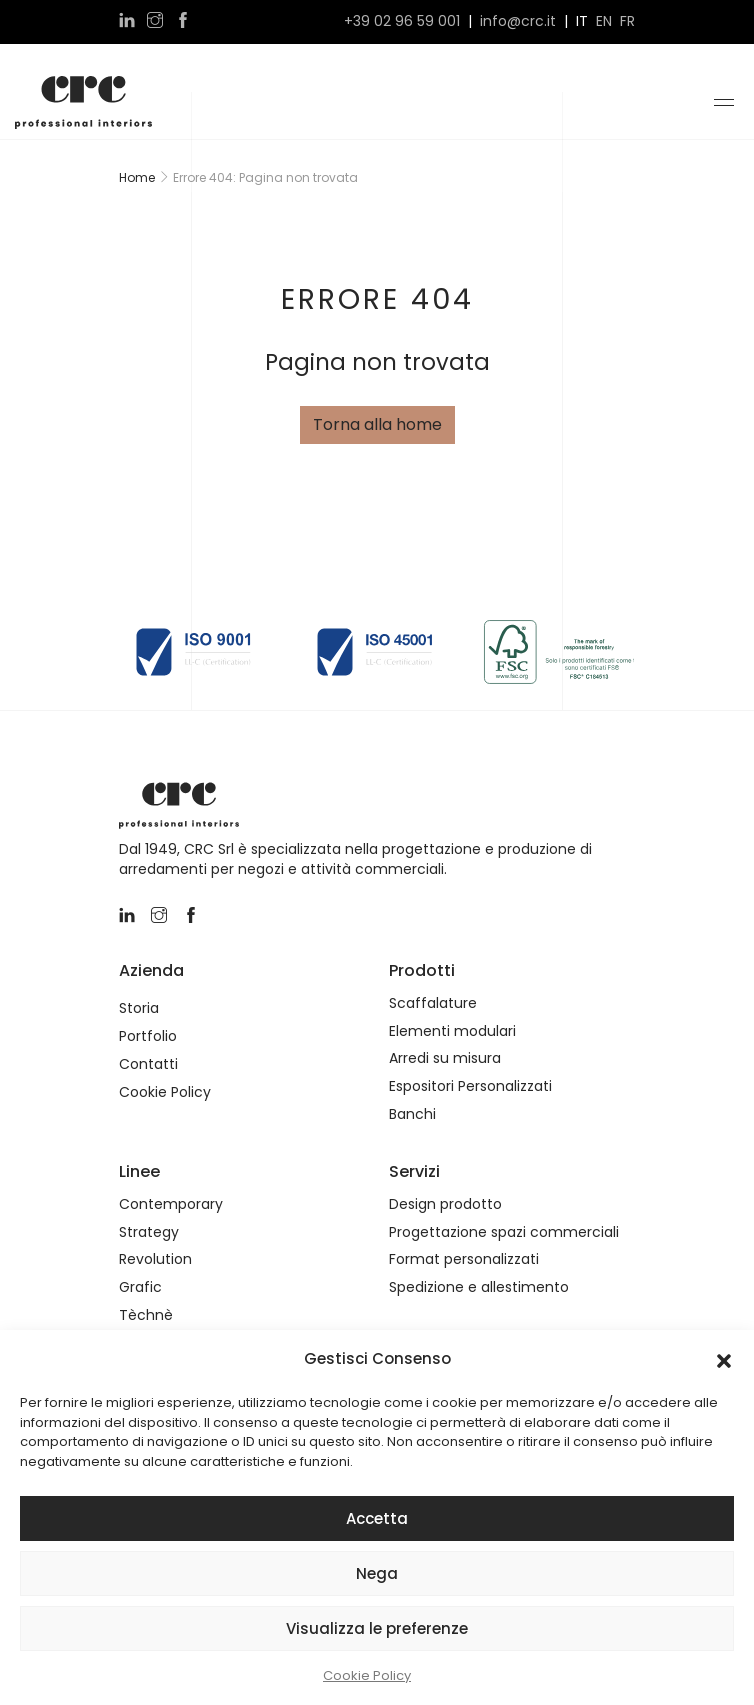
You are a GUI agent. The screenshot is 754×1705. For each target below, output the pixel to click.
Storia (139, 1008)
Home (137, 177)
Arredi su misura (445, 1058)
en (604, 21)
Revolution (155, 1259)
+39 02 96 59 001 (402, 21)
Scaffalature (433, 1003)
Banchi (412, 1114)
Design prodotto (445, 1204)
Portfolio (148, 1036)
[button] (724, 1359)
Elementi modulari (452, 1031)
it (582, 21)
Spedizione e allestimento (479, 1287)
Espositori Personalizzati (470, 1086)
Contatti (148, 1064)
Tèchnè (146, 1315)
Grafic (140, 1287)
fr (627, 21)
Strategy (149, 1232)
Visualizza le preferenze (377, 1628)
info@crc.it (518, 21)
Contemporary (171, 1204)
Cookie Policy (367, 1675)
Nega (377, 1573)
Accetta (377, 1518)
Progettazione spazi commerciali (504, 1232)
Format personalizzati (464, 1259)
